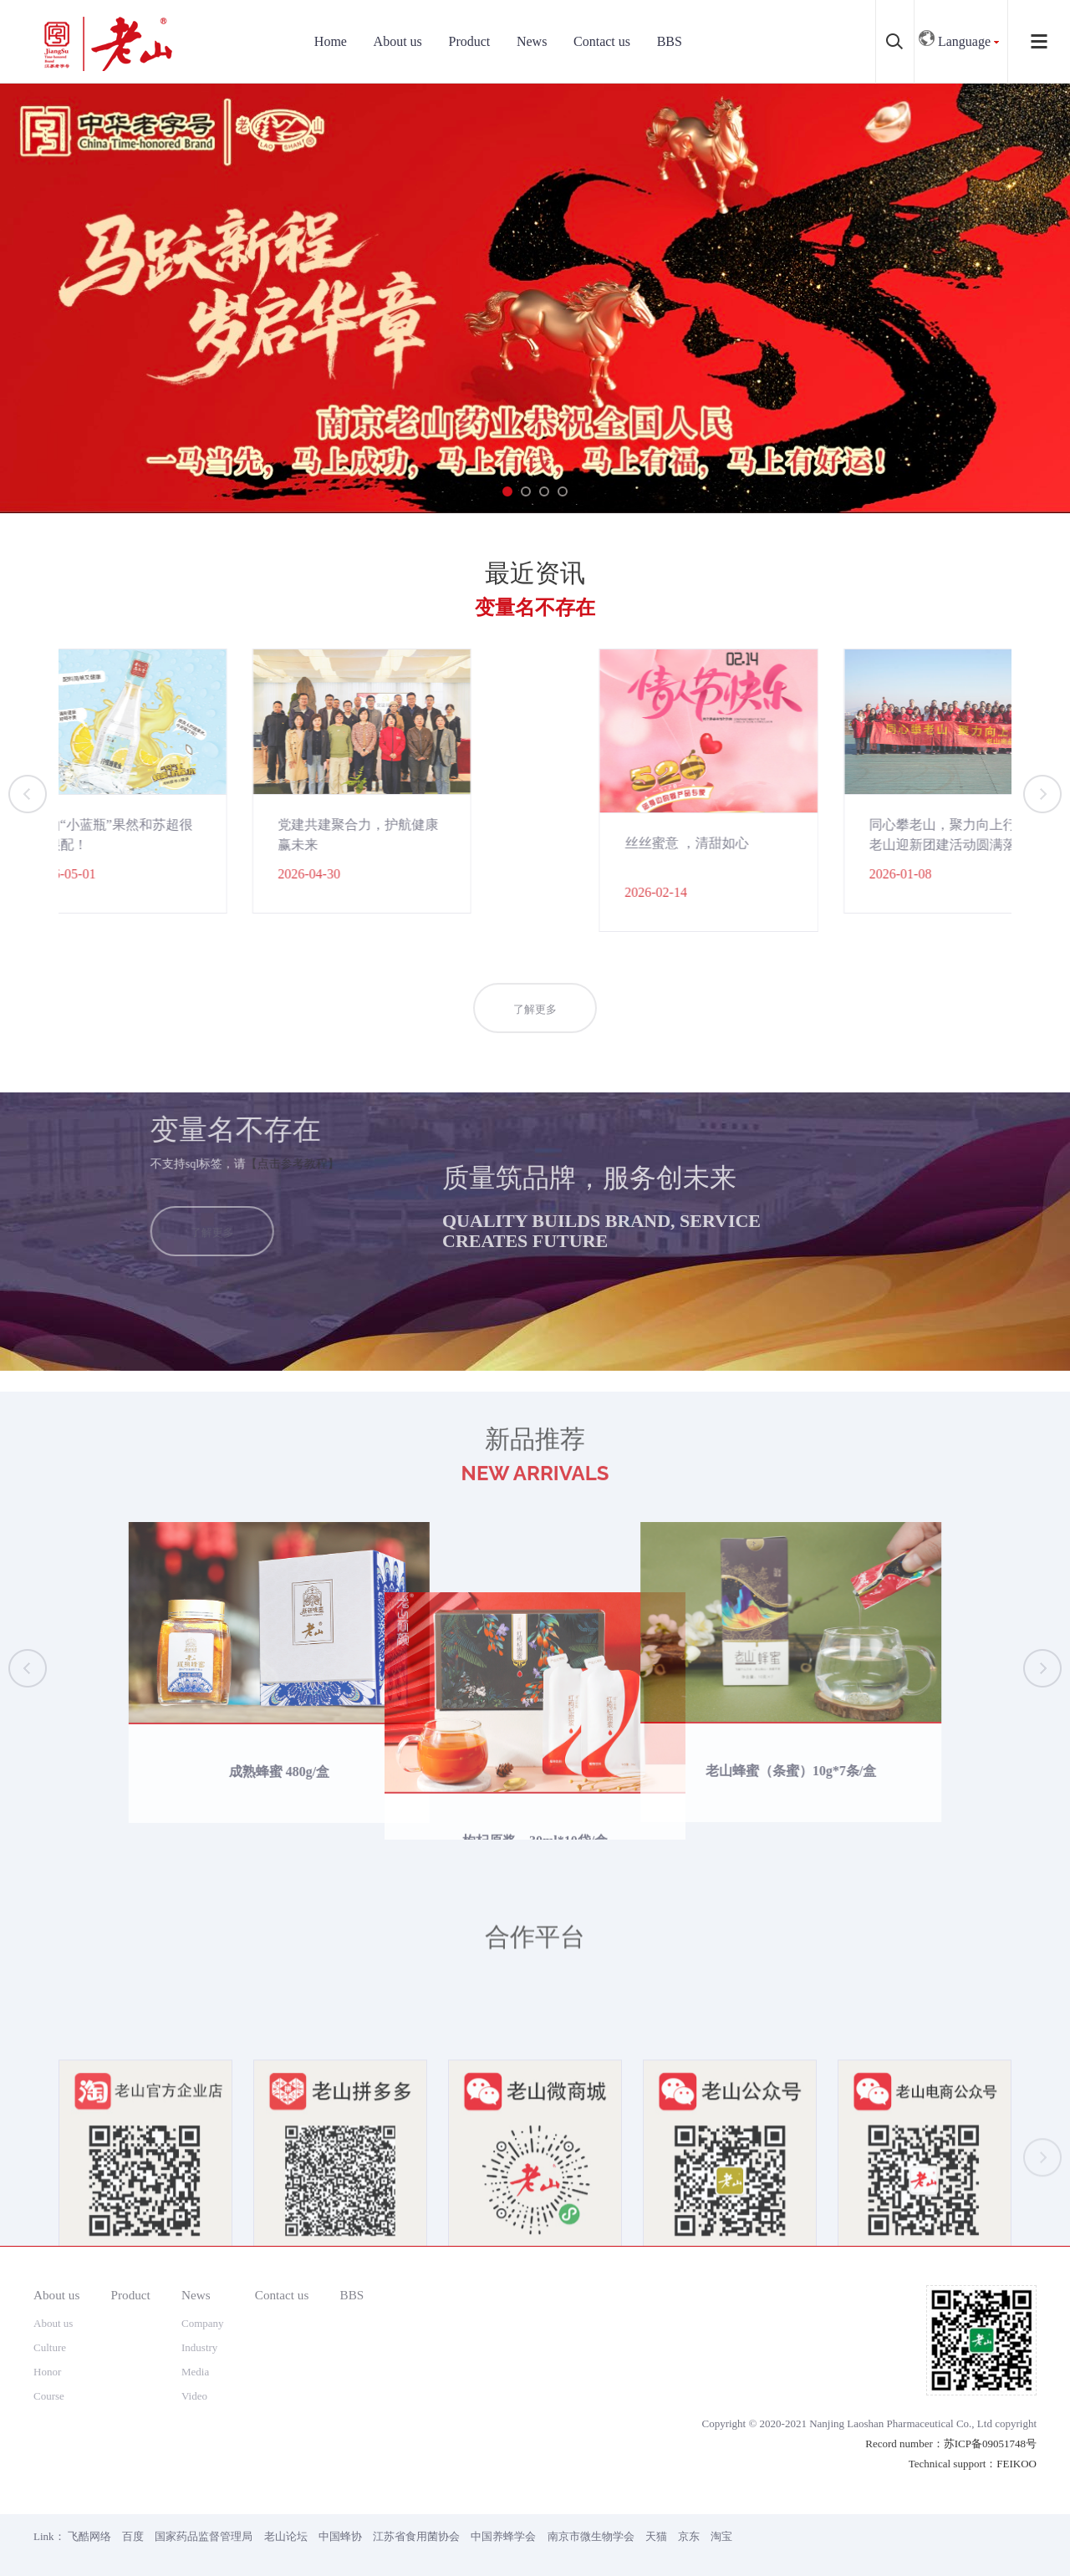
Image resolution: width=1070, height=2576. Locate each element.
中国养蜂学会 (503, 2536)
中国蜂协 (340, 2536)
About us (398, 41)
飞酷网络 (89, 2536)
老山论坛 (286, 2536)
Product (469, 41)
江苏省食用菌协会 (416, 2536)
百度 (133, 2536)
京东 (689, 2536)
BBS (669, 41)
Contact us (601, 41)
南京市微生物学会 (591, 2536)
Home (330, 41)
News (532, 41)
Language (955, 36)
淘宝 (721, 2536)
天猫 (656, 2536)
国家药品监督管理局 (203, 2536)
